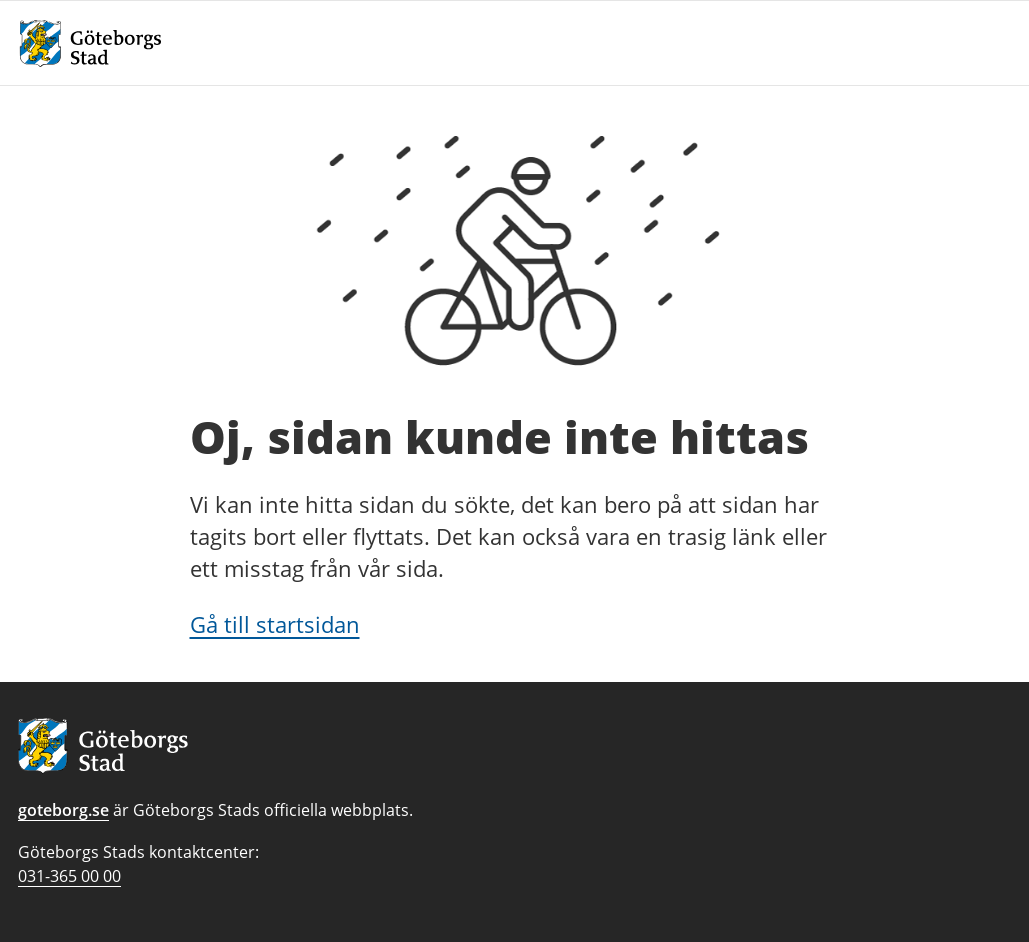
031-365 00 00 (69, 876)
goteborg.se (63, 810)
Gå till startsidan (275, 624)
